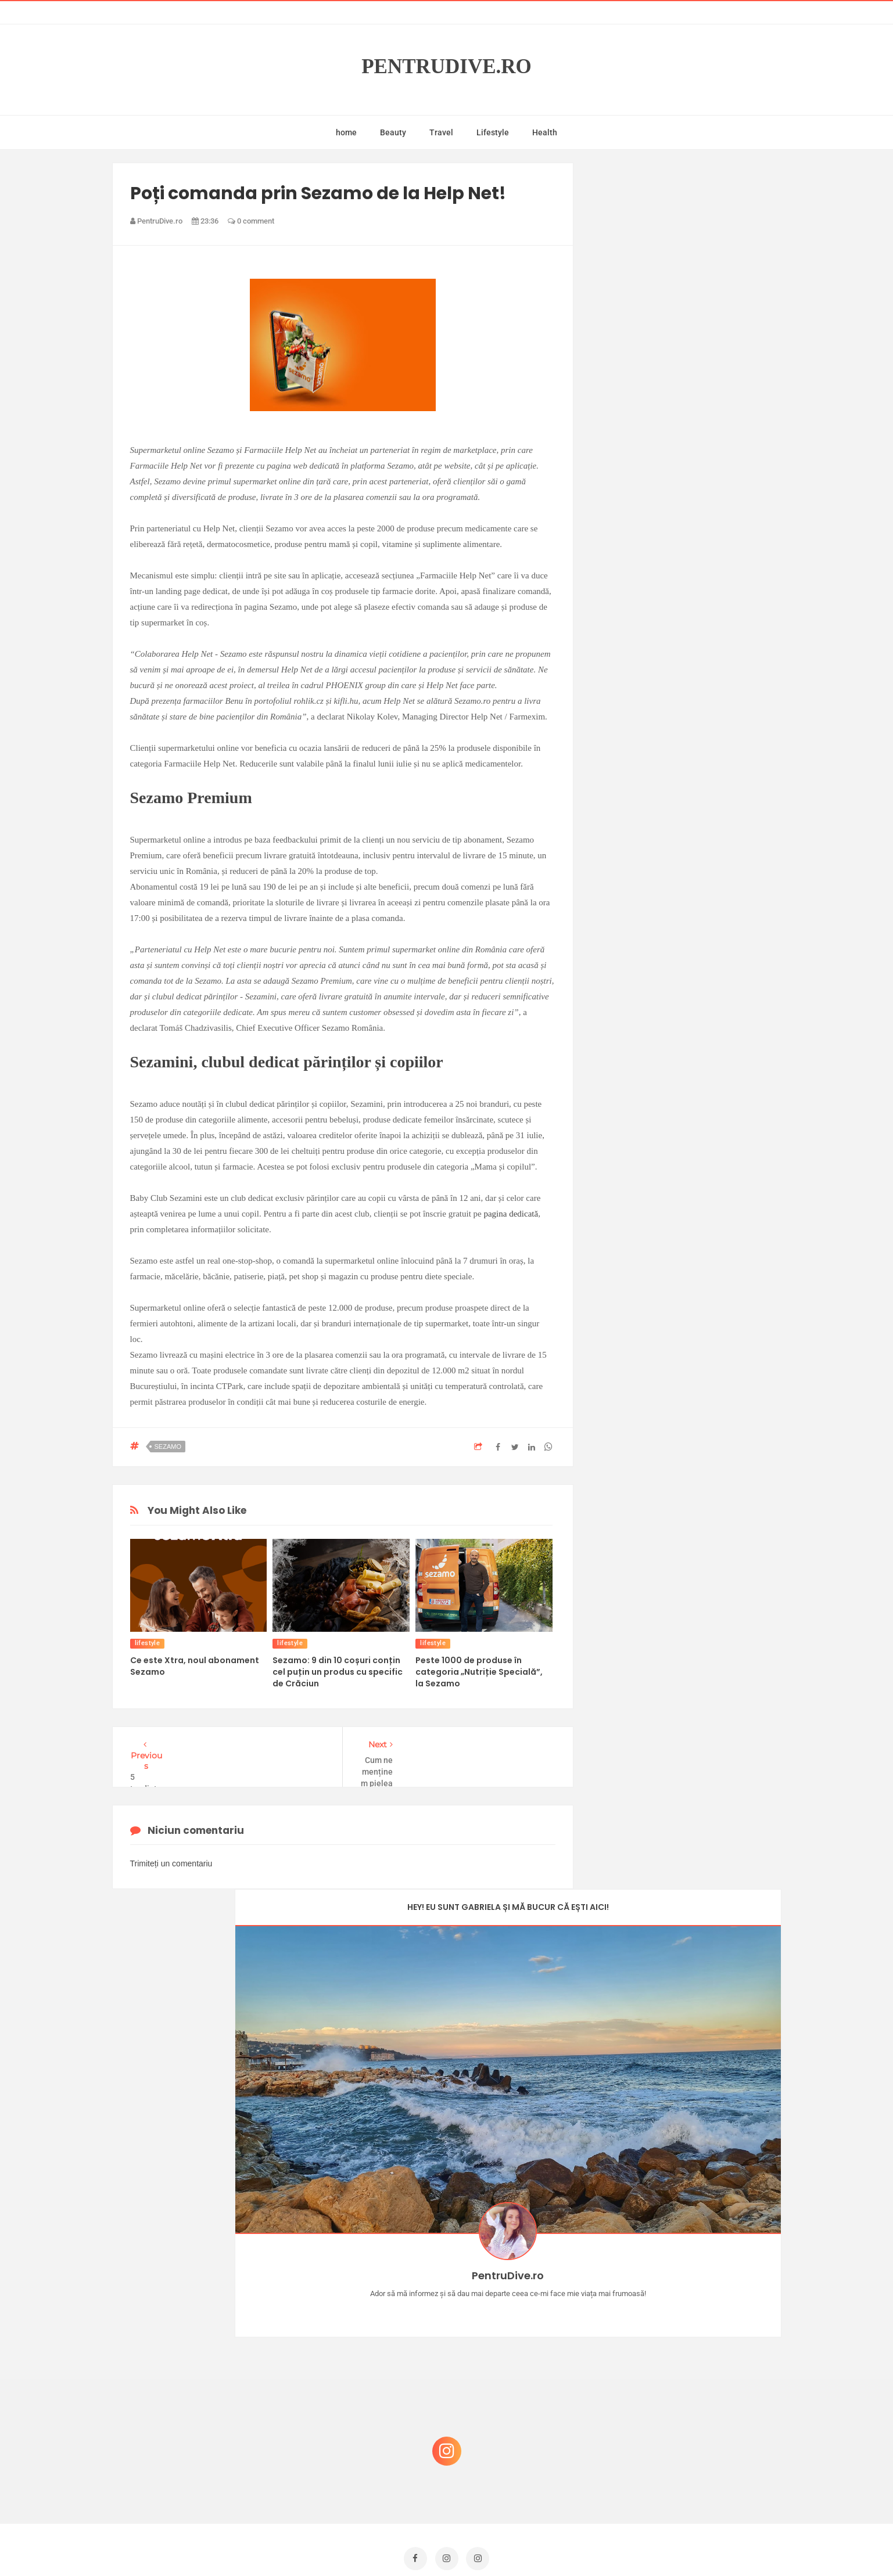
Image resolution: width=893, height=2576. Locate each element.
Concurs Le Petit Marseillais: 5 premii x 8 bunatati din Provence (690, 2279)
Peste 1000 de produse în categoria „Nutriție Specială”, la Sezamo (479, 1671)
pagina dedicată (510, 1213)
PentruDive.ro (446, 66)
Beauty (393, 132)
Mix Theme (543, 2545)
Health (544, 132)
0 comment (251, 221)
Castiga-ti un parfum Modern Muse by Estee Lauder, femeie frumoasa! (686, 2223)
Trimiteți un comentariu (171, 1863)
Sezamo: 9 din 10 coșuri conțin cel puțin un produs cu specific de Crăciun (337, 1671)
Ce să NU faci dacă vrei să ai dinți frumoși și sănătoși (682, 2335)
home (346, 132)
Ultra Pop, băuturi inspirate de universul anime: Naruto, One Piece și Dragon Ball (688, 2452)
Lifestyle (492, 132)
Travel (441, 132)
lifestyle (147, 1643)
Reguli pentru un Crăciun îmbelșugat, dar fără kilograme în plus (690, 2391)
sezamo (168, 1446)
